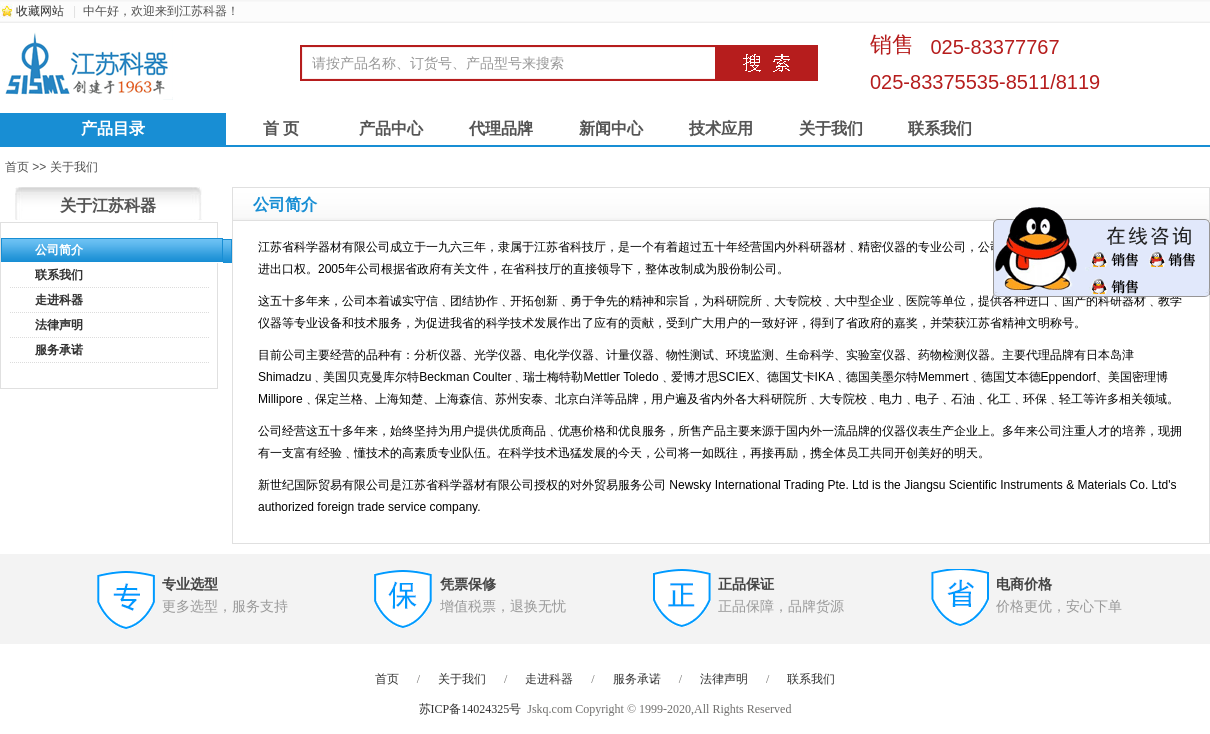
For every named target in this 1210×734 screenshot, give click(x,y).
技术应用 (721, 128)
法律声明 (59, 325)
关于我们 (831, 128)
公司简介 (59, 250)
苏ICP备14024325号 (470, 709)
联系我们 (940, 128)
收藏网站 (40, 11)
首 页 (281, 128)
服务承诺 (59, 350)
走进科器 (59, 300)
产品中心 (391, 128)
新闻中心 (611, 128)
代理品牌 (501, 128)
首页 (387, 679)
